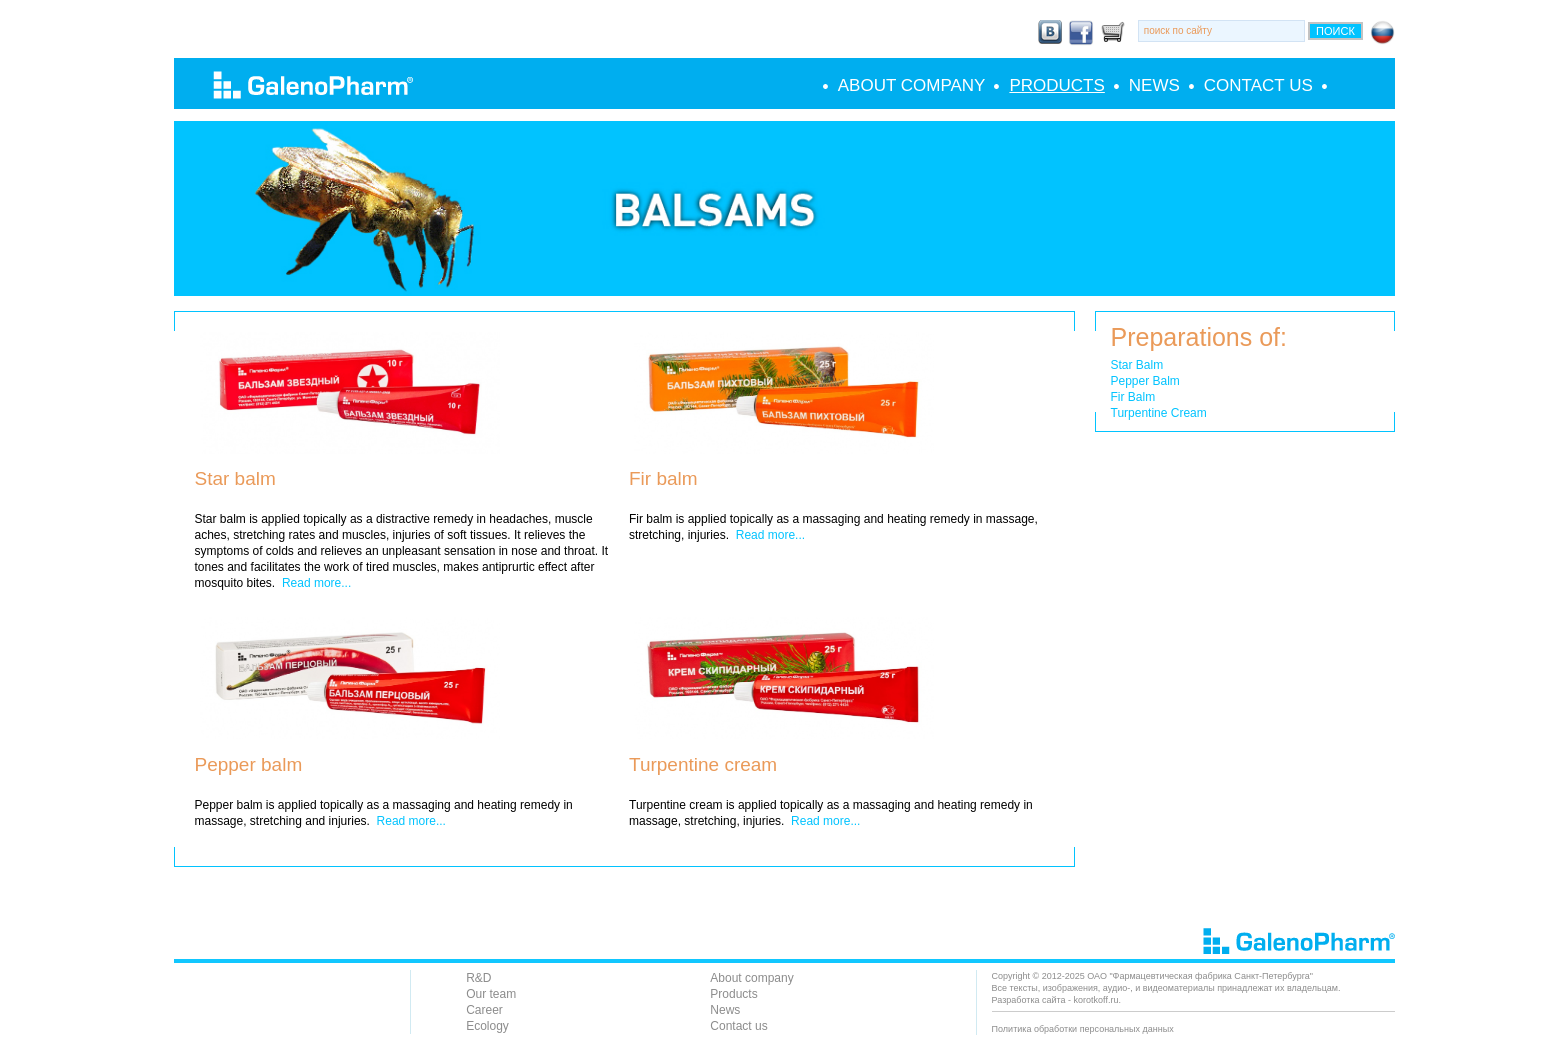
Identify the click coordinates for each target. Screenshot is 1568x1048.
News (1154, 86)
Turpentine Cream (1159, 413)
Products (1056, 86)
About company (912, 86)
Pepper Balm (1145, 381)
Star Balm (1137, 365)
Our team (491, 994)
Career (484, 1010)
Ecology (487, 1026)
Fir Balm (1133, 397)
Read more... (316, 583)
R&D (478, 978)
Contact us (1258, 86)
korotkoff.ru (1096, 1000)
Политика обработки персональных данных (1083, 1029)
